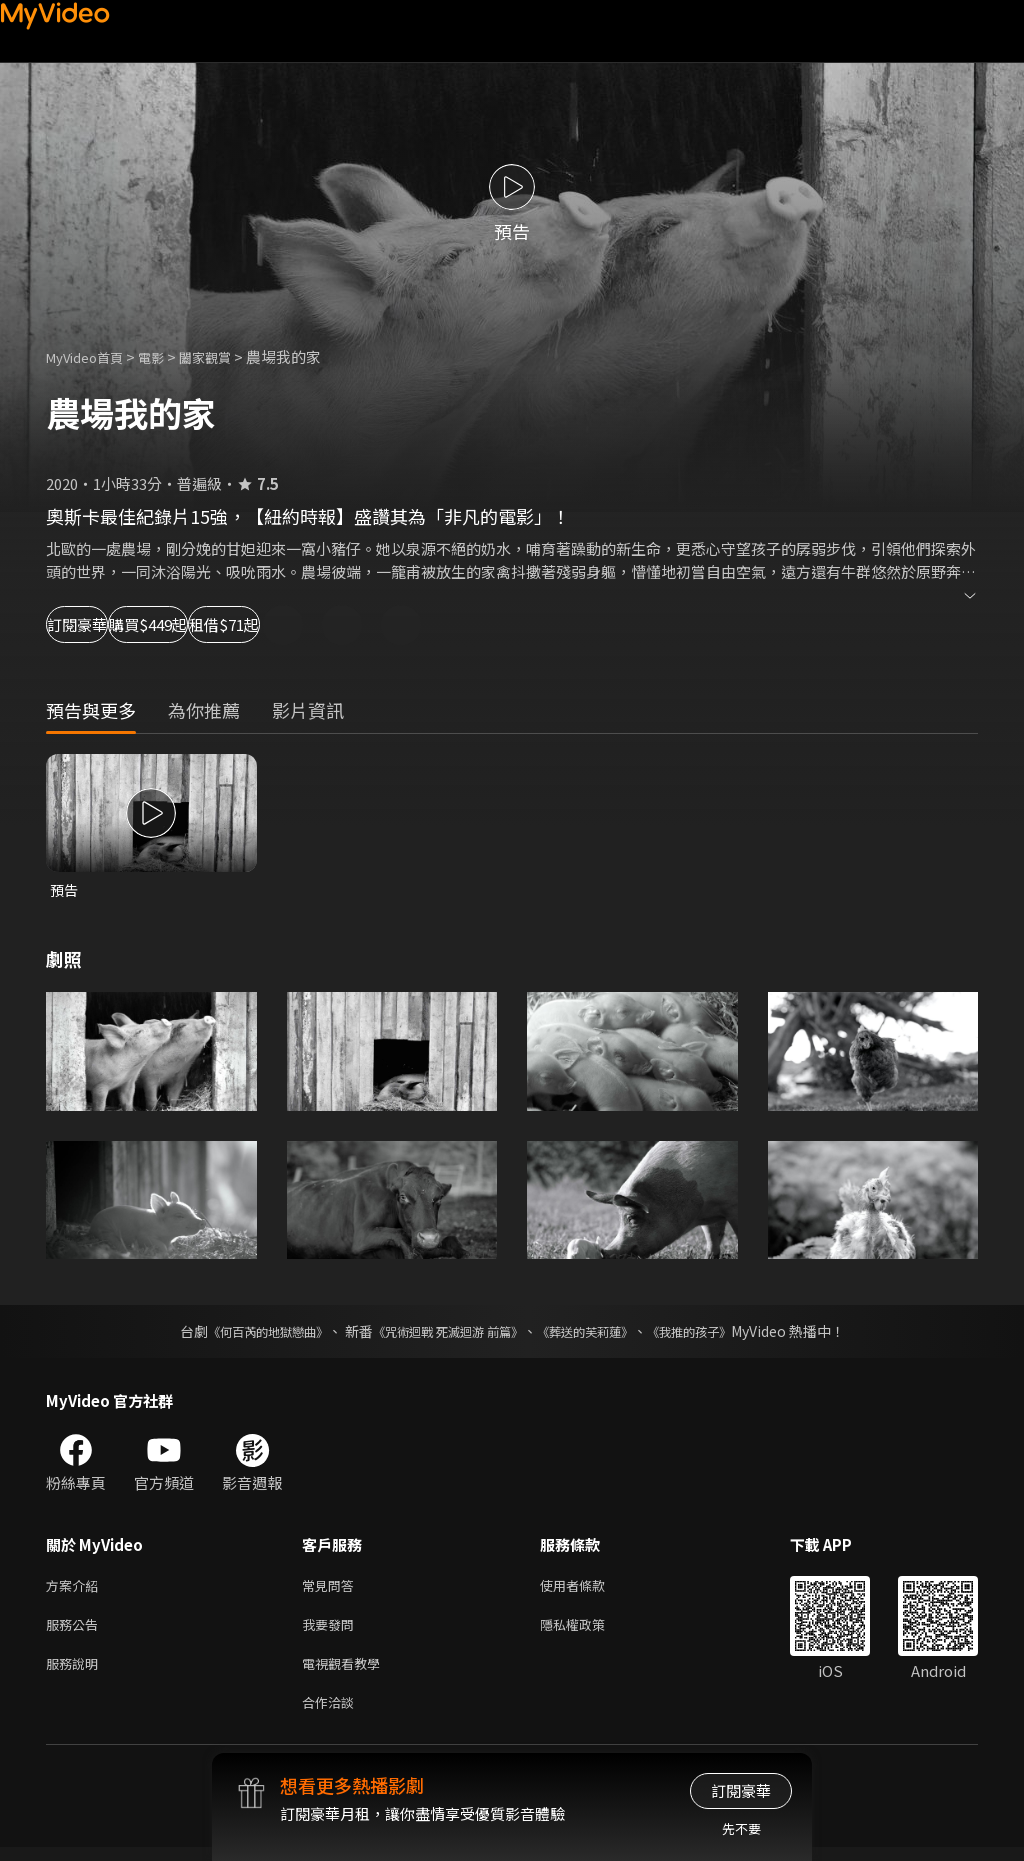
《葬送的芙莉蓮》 (600, 1333)
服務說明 (76, 1672)
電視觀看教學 (347, 1672)
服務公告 (76, 1630)
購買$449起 (236, 624)
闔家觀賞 (227, 356)
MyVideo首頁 (91, 356)
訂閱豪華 (101, 624)
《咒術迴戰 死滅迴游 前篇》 (443, 1333)
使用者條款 (589, 1588)
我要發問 (332, 1630)
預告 (65, 890)
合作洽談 (332, 1714)
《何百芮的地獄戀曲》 (241, 1333)
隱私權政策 (589, 1630)
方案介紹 (76, 1588)
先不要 (741, 1828)
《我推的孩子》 (719, 1333)
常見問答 (332, 1588)
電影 (167, 356)
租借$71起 (376, 624)
